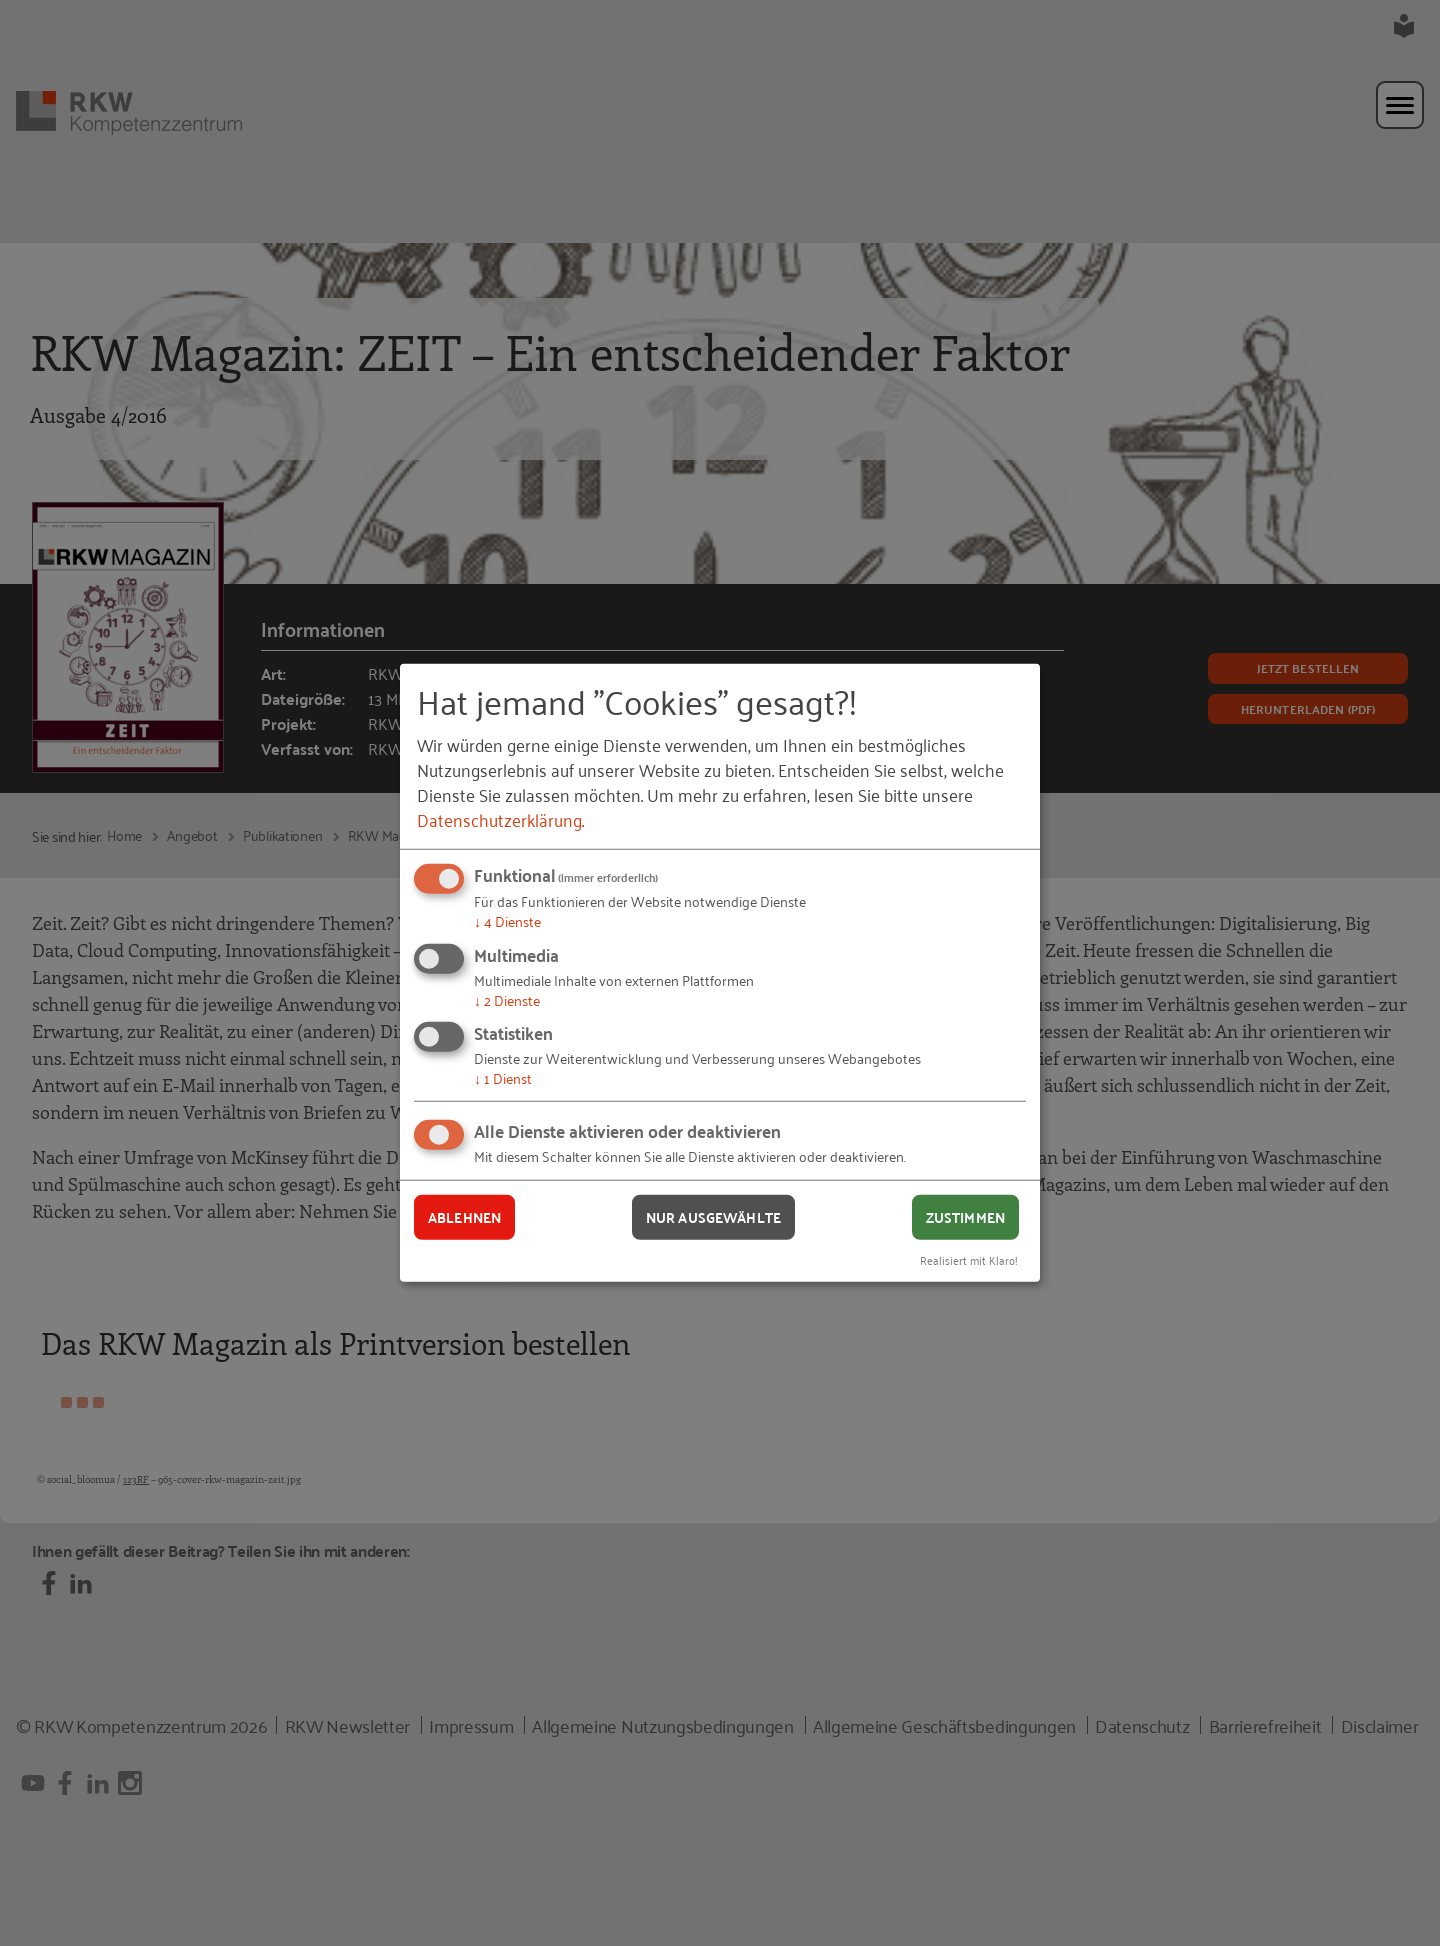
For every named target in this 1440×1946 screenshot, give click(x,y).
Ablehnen (464, 1217)
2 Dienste (507, 999)
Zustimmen (965, 1217)
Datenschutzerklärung (499, 819)
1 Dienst (503, 1077)
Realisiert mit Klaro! (969, 1258)
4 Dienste (507, 920)
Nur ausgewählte (713, 1217)
